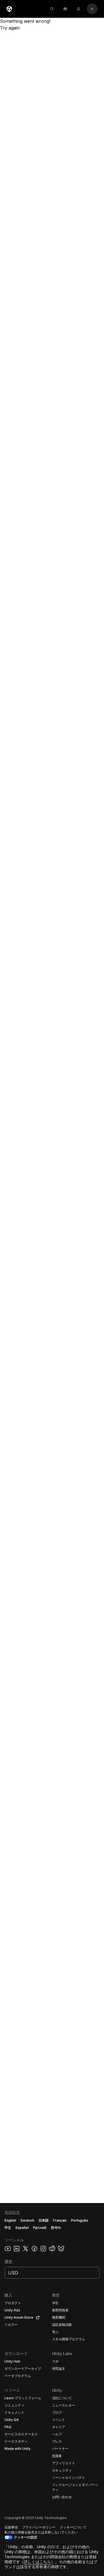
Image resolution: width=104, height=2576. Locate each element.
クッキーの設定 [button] (25, 2537)
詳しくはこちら (37, 2561)
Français (60, 2220)
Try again (10, 28)
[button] (52, 2389)
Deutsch (27, 2220)
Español (22, 2228)
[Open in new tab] (36, 2317)
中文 (7, 2228)
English (10, 2220)
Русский (39, 2228)
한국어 (56, 2228)
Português (79, 2220)
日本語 (44, 2220)
